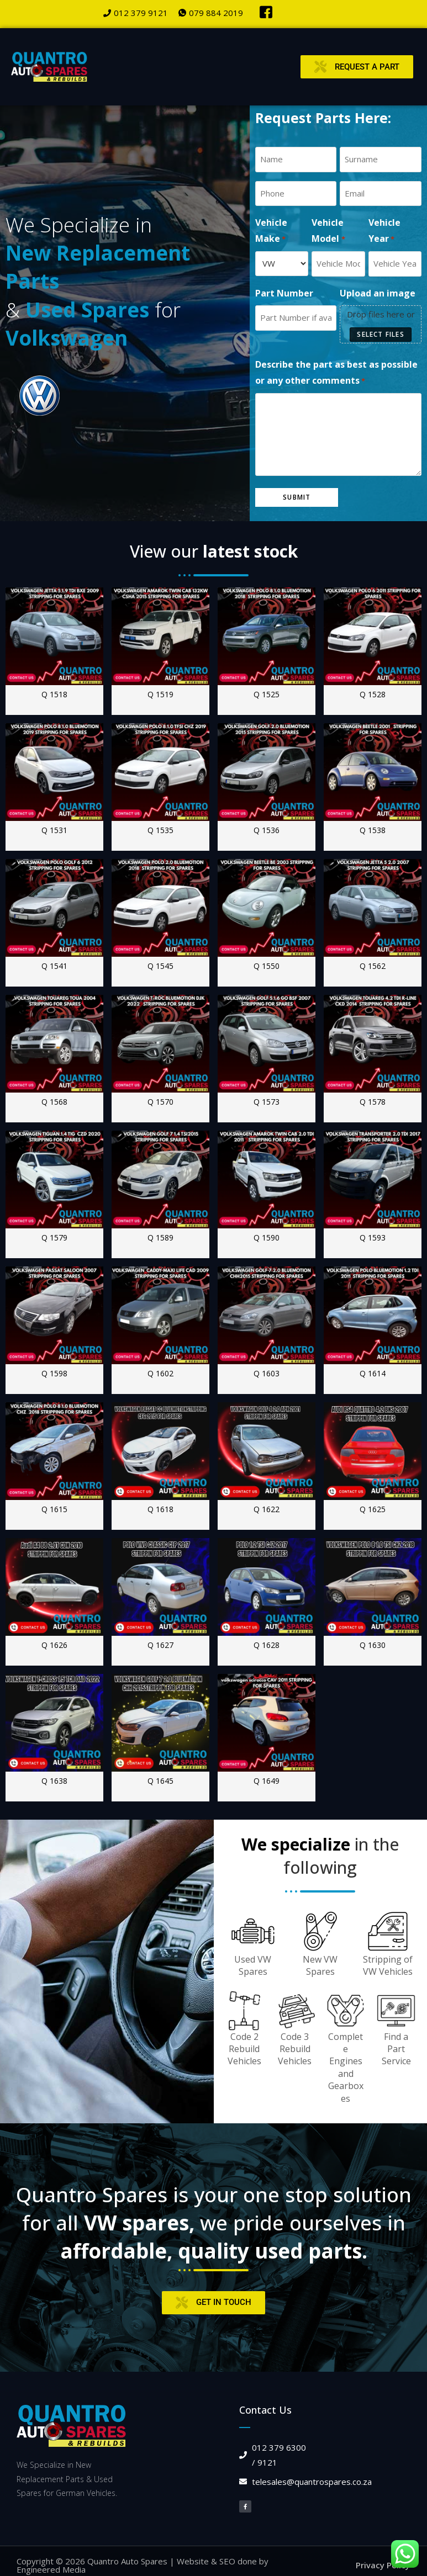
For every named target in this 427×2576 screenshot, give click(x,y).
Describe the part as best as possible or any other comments (336, 371)
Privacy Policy (383, 2562)
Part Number (284, 292)
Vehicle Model (328, 230)
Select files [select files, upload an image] (380, 333)
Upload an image (377, 292)
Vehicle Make (271, 230)
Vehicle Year (384, 230)
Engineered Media (51, 2566)
